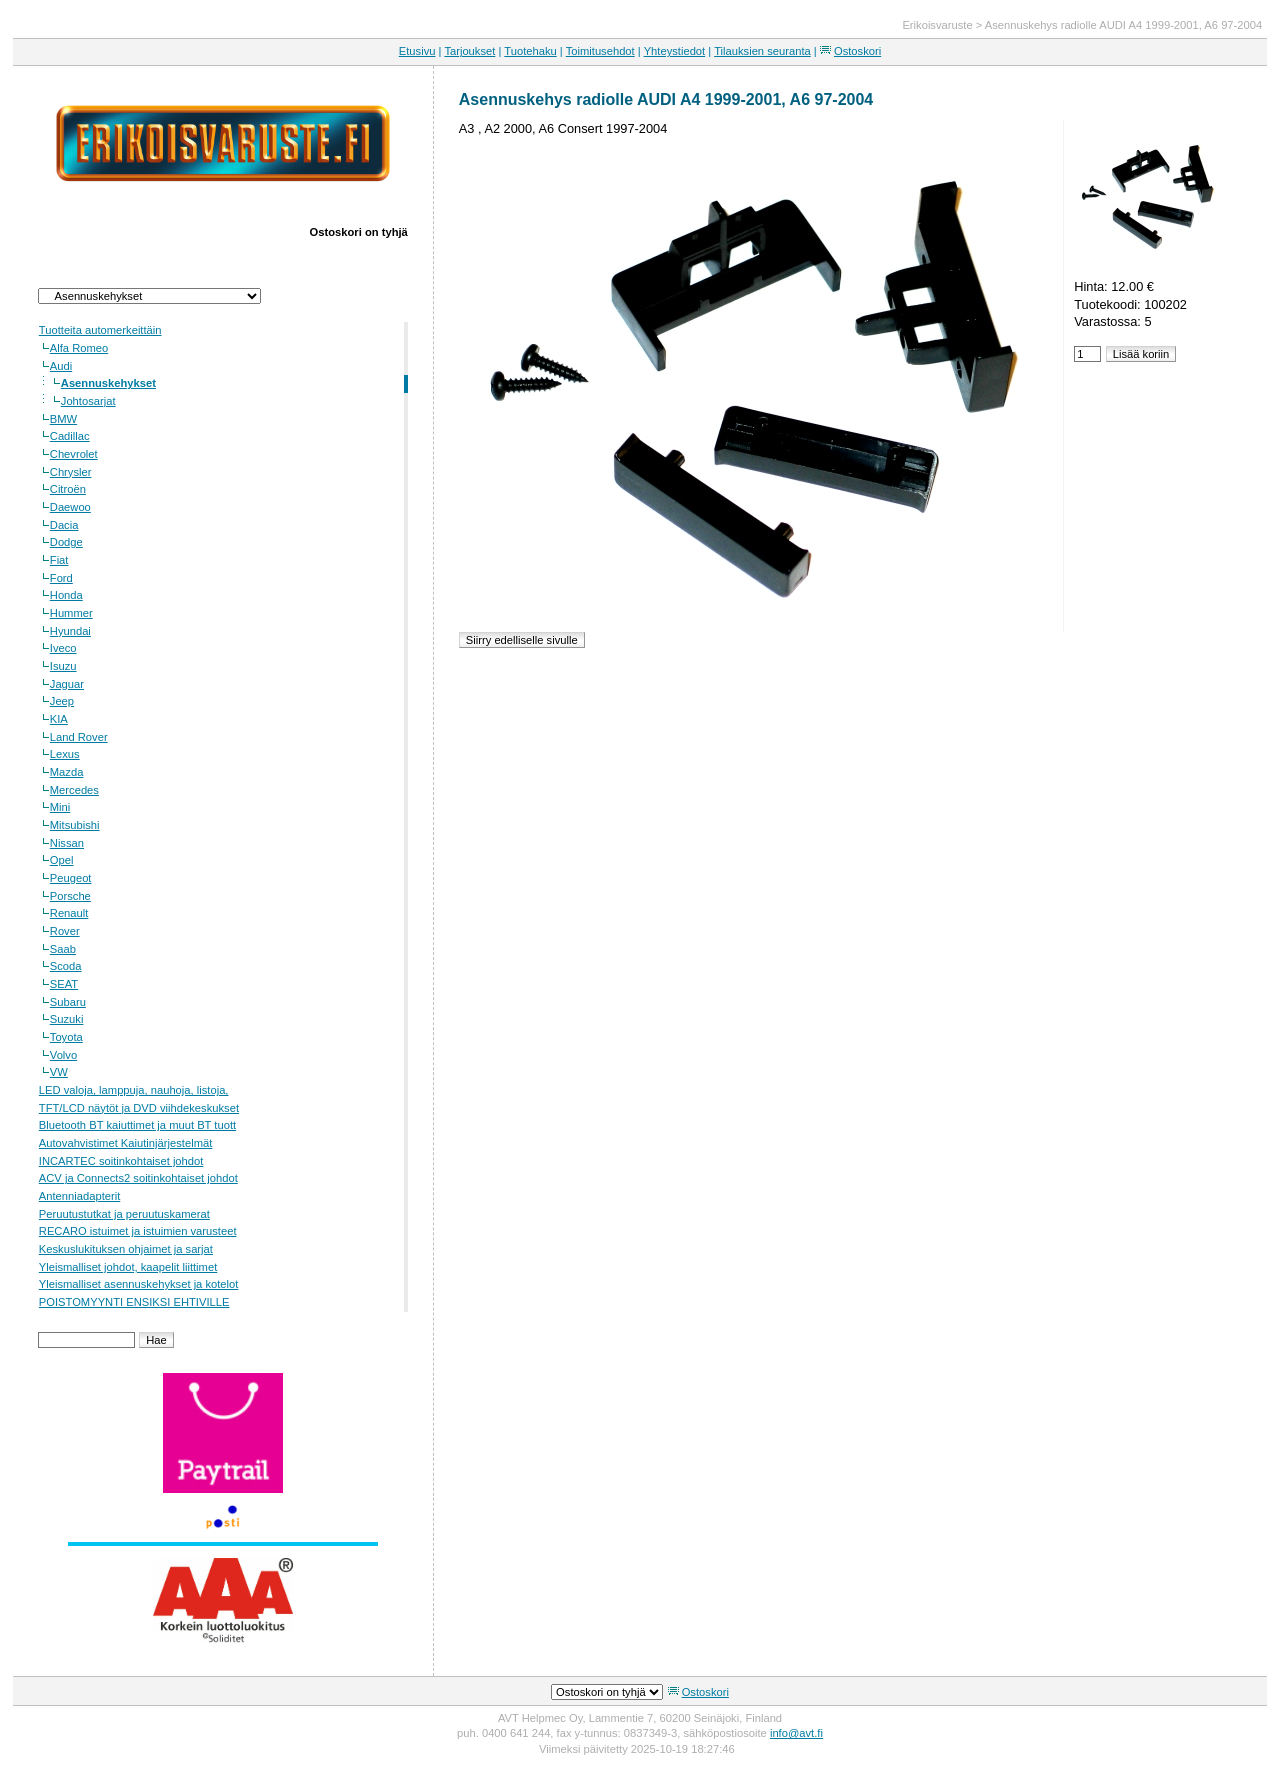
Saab (63, 949)
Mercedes (74, 790)
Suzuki (67, 1019)
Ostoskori (857, 51)
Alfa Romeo (79, 348)
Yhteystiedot (675, 51)
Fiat (59, 560)
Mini (60, 807)
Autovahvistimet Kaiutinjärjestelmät (125, 1143)
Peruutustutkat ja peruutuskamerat (124, 1214)
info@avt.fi (796, 1733)
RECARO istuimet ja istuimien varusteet (138, 1231)
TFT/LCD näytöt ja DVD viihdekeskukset (139, 1108)
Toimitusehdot (600, 51)
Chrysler (71, 472)
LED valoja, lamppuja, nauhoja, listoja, (134, 1090)
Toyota (66, 1037)
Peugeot (71, 878)
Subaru (68, 1002)
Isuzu (63, 666)
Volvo (63, 1055)
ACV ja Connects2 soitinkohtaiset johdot (138, 1178)
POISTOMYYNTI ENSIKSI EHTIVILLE (134, 1302)
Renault (69, 913)
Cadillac (70, 436)
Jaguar (67, 684)
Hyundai (70, 631)
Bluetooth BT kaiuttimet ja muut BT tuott (137, 1125)
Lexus (65, 754)
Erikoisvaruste (937, 25)
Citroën (68, 489)
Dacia (64, 525)
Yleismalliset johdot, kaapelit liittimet (128, 1267)
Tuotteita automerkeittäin (100, 330)
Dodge (66, 542)
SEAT (64, 984)
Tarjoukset (469, 51)
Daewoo (70, 507)
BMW (63, 419)
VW (59, 1072)
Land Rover (79, 737)
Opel (62, 860)
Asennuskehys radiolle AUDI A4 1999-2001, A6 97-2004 (1123, 25)
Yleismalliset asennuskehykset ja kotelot (139, 1284)
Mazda (67, 772)
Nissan (67, 843)
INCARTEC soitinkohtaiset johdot (121, 1161)
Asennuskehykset (108, 383)
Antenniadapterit (79, 1196)
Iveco (63, 648)
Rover (65, 931)
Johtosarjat (88, 401)
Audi (61, 366)
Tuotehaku (530, 51)
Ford (61, 578)
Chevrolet (74, 454)
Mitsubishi (75, 825)
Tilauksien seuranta (762, 51)
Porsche (70, 896)
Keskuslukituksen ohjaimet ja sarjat (126, 1249)
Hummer (71, 613)
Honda (66, 595)
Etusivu (417, 51)
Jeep (62, 701)
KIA (59, 719)
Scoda (66, 966)
